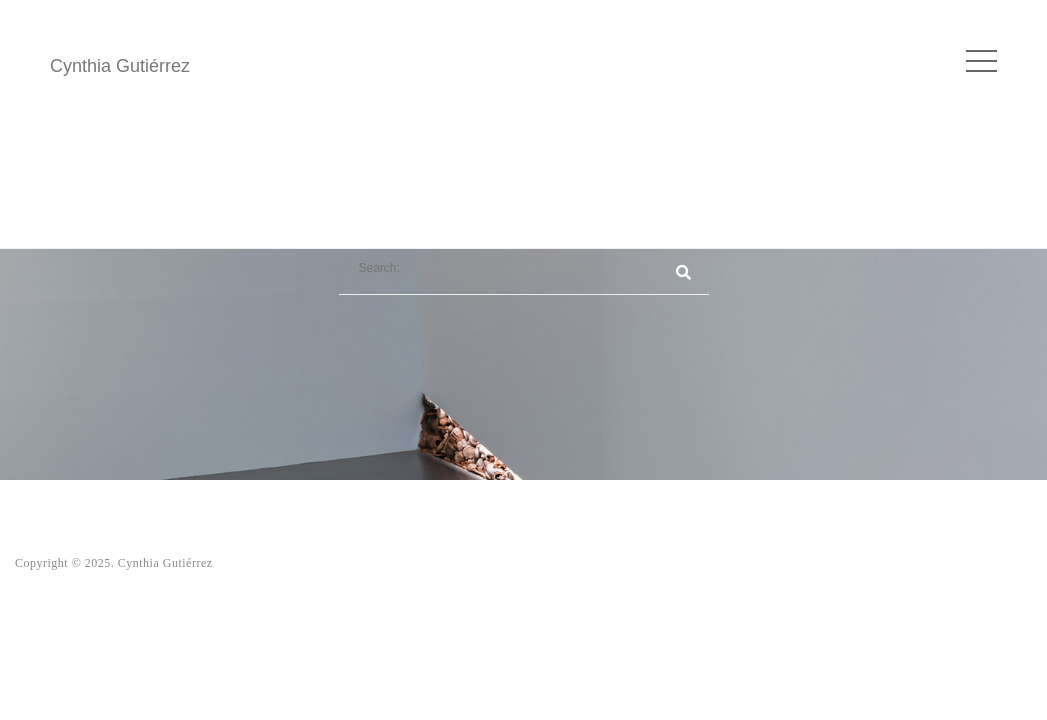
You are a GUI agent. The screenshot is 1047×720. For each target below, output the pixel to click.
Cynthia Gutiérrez (120, 66)
